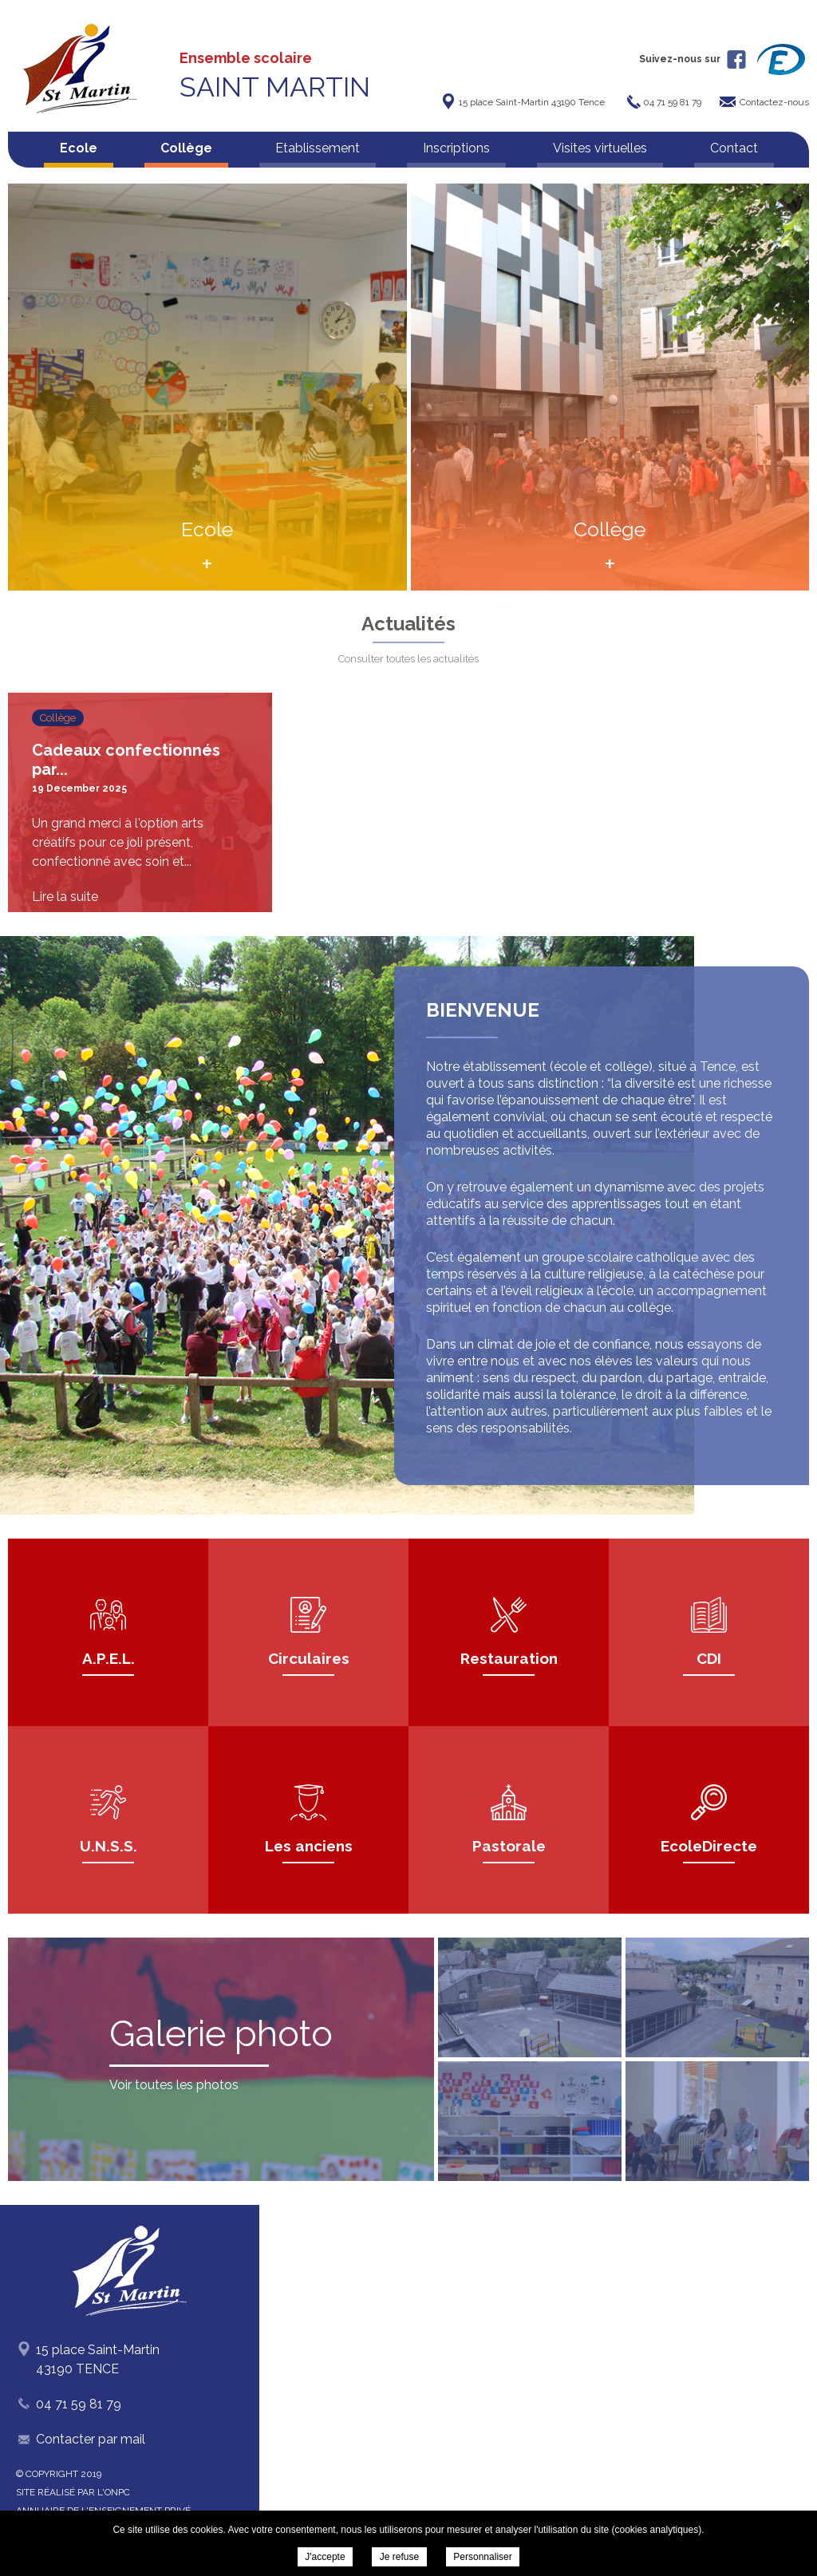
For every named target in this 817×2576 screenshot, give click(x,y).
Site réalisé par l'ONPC (73, 2492)
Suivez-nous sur (692, 59)
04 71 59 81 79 (78, 2404)
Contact (734, 148)
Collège (186, 148)
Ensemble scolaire (275, 76)
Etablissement (317, 148)
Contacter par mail (90, 2439)
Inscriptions (456, 148)
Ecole (78, 148)
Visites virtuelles (600, 148)
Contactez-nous (774, 102)
